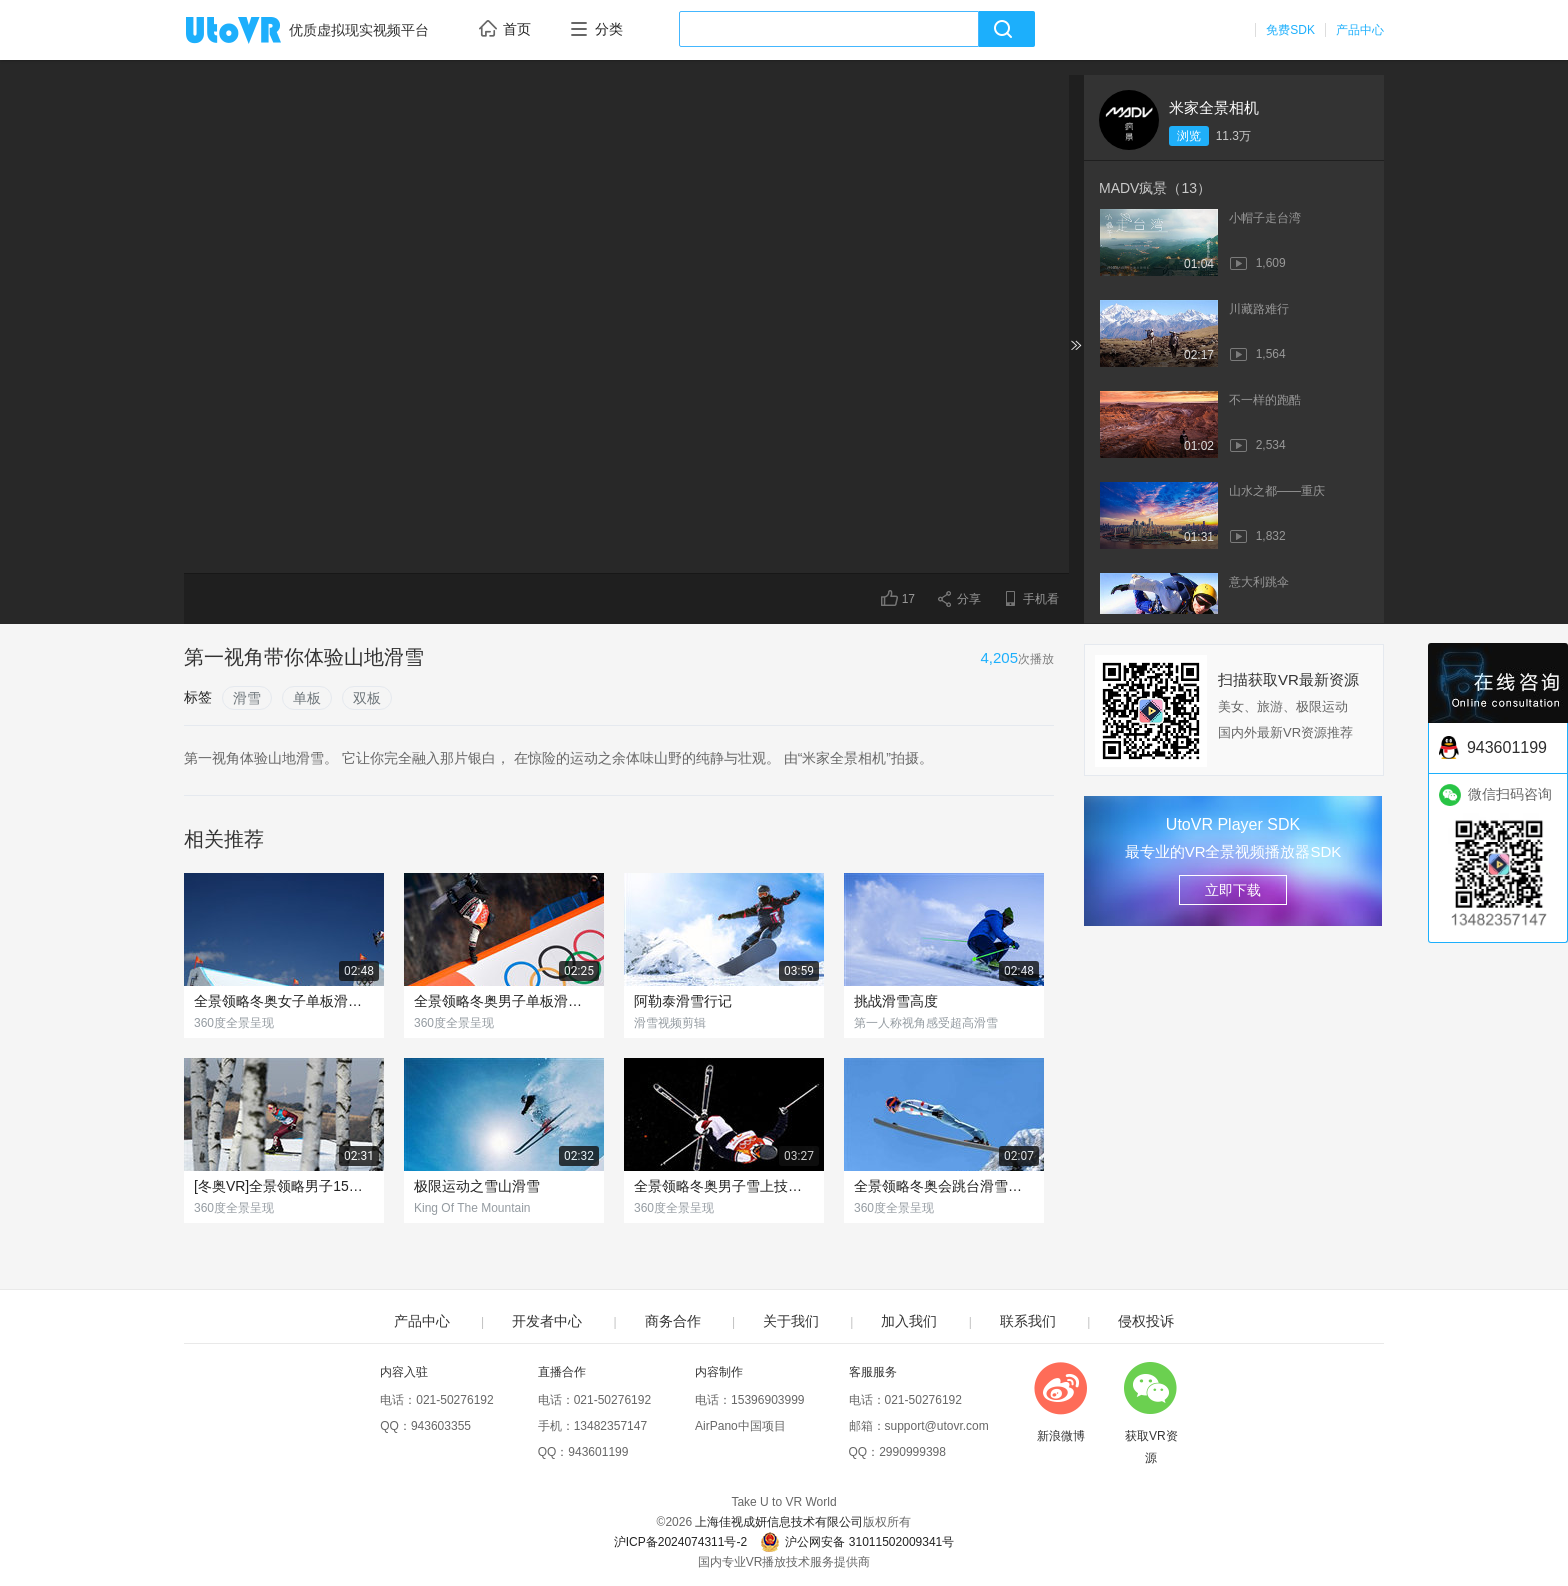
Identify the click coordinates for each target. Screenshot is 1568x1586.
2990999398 (912, 1452)
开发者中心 (547, 1321)
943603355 (441, 1426)
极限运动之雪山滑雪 (477, 1186)
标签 (198, 697)
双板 (367, 698)
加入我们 (909, 1321)
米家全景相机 (1214, 107)
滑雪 (247, 698)
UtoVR (255, 31)
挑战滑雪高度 (896, 1001)
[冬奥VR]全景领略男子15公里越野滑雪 (284, 1186)
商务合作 (673, 1321)
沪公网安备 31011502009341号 (857, 1542)
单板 (307, 698)
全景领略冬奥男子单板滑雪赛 (504, 1001)
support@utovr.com (937, 1426)
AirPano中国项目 (740, 1426)
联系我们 (1028, 1321)
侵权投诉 (1146, 1321)
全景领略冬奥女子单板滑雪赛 (284, 1001)
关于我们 (791, 1321)
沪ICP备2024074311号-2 (680, 1542)
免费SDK (1290, 30)
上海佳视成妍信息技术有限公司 (779, 1522)
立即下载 (1233, 890)
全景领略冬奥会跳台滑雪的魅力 (944, 1186)
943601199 (598, 1452)
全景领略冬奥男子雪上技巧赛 (724, 1186)
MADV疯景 (1155, 188)
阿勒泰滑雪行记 (683, 1001)
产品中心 (1360, 30)
